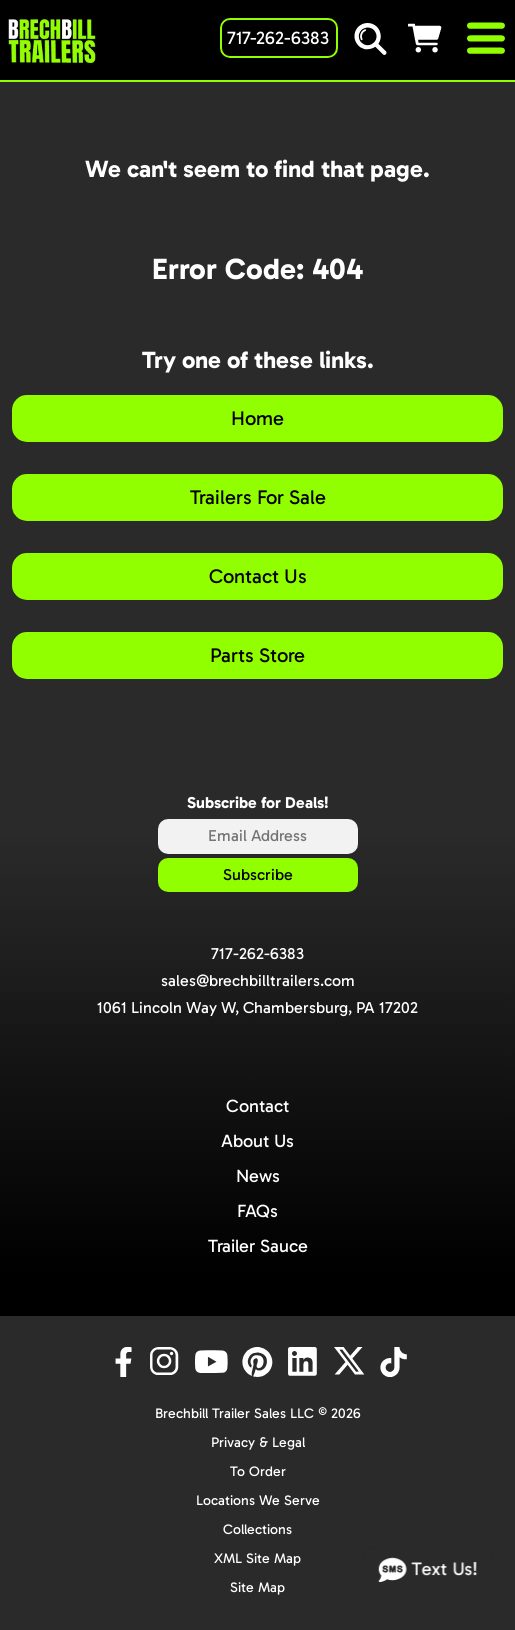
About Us (257, 1141)
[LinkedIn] (306, 1362)
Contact (257, 1106)
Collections (257, 1529)
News (258, 1176)
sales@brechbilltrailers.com (258, 980)
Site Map (257, 1587)
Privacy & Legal (258, 1442)
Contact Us (258, 576)
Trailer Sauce (258, 1246)
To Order (258, 1471)
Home (257, 418)
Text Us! (429, 1570)
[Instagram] (168, 1362)
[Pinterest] (260, 1362)
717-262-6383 (257, 953)
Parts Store (257, 655)
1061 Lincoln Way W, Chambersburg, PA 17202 (257, 1007)
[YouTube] (214, 1362)
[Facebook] (122, 1362)
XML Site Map (257, 1558)
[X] (352, 1362)
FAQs (257, 1211)
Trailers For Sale (258, 497)
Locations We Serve (258, 1500)
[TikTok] (395, 1362)
